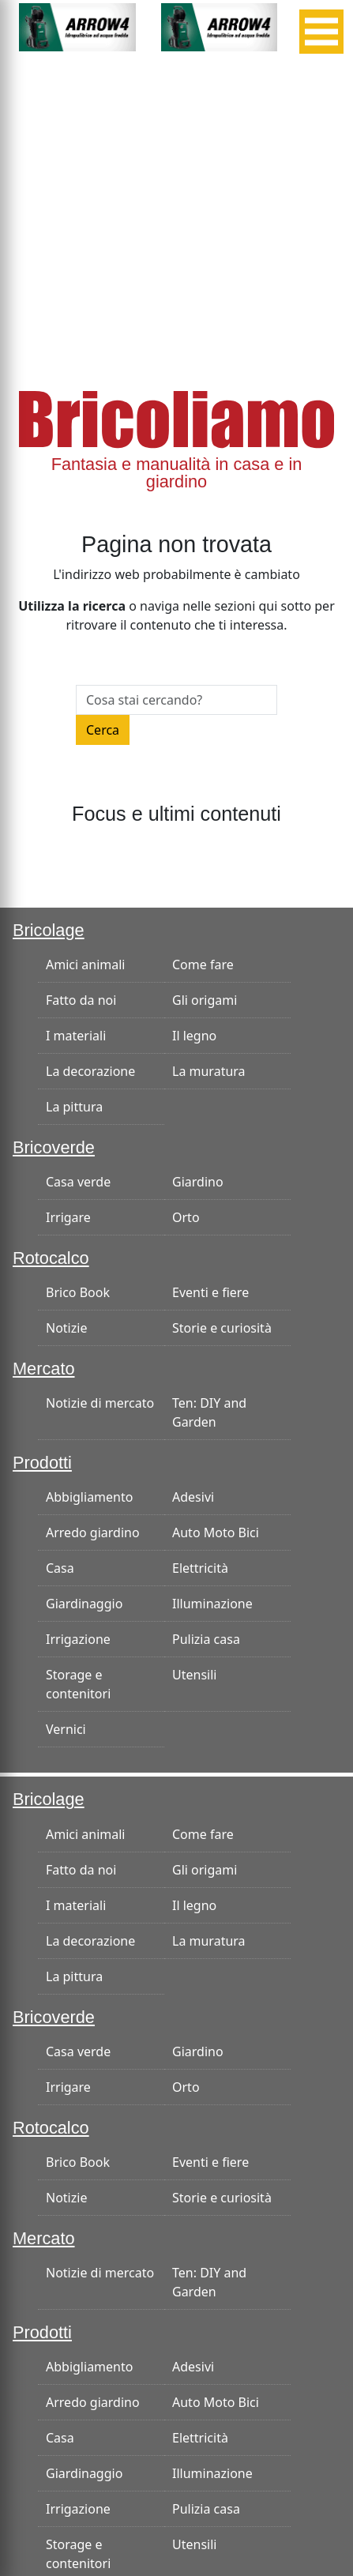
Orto (186, 1217)
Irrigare (68, 1217)
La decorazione (90, 1071)
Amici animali (85, 964)
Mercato (44, 1368)
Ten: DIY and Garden (209, 1412)
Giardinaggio (84, 1603)
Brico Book (78, 1292)
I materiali (76, 1035)
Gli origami (204, 1000)
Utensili (194, 1674)
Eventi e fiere (210, 1292)
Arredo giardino (93, 1532)
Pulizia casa (206, 1639)
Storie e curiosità (222, 1328)
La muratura (209, 1071)
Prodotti (42, 1462)
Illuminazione (212, 1603)
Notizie (66, 1328)
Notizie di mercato (100, 1403)
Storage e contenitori (78, 1684)
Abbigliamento (89, 1497)
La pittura (74, 1106)
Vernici (66, 1729)
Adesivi (193, 1497)
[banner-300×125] (77, 26)
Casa (60, 1568)
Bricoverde (54, 1147)
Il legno (194, 1035)
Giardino (197, 1181)
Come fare (203, 964)
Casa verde (78, 1181)
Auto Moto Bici (215, 1532)
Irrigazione (78, 1639)
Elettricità (200, 1568)
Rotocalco (51, 1258)
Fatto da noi (81, 1000)
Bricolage (48, 930)
